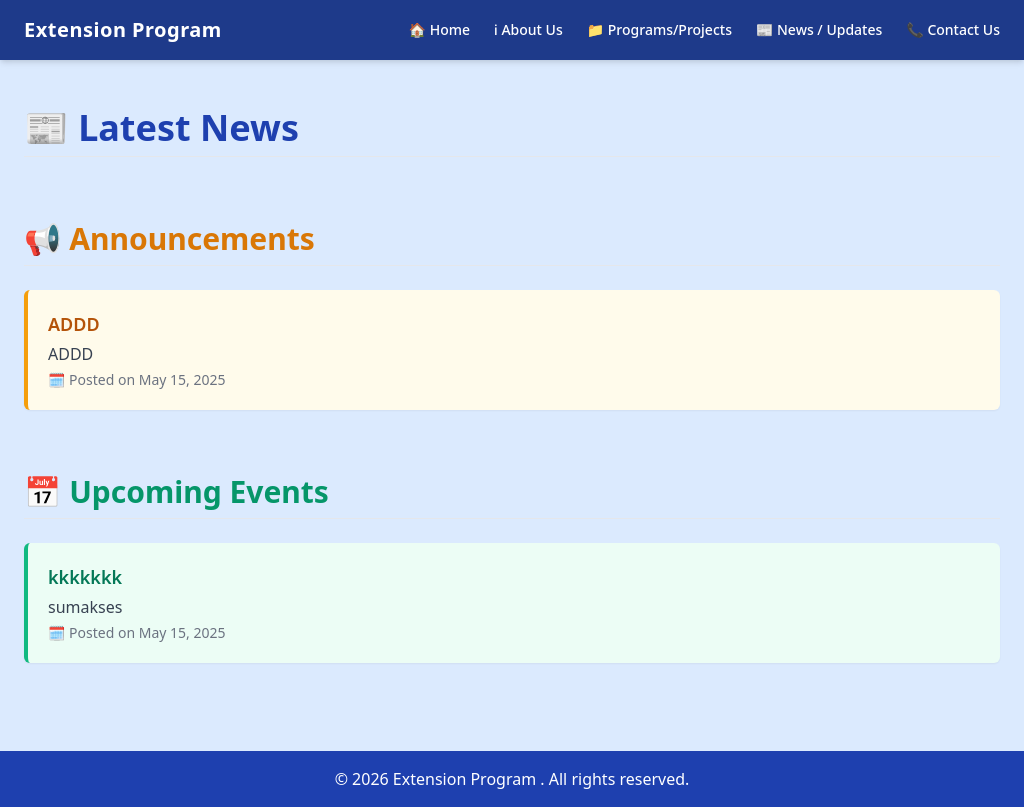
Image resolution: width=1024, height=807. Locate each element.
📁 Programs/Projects (659, 29)
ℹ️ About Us (528, 29)
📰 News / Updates (819, 29)
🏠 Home (439, 29)
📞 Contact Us (953, 29)
